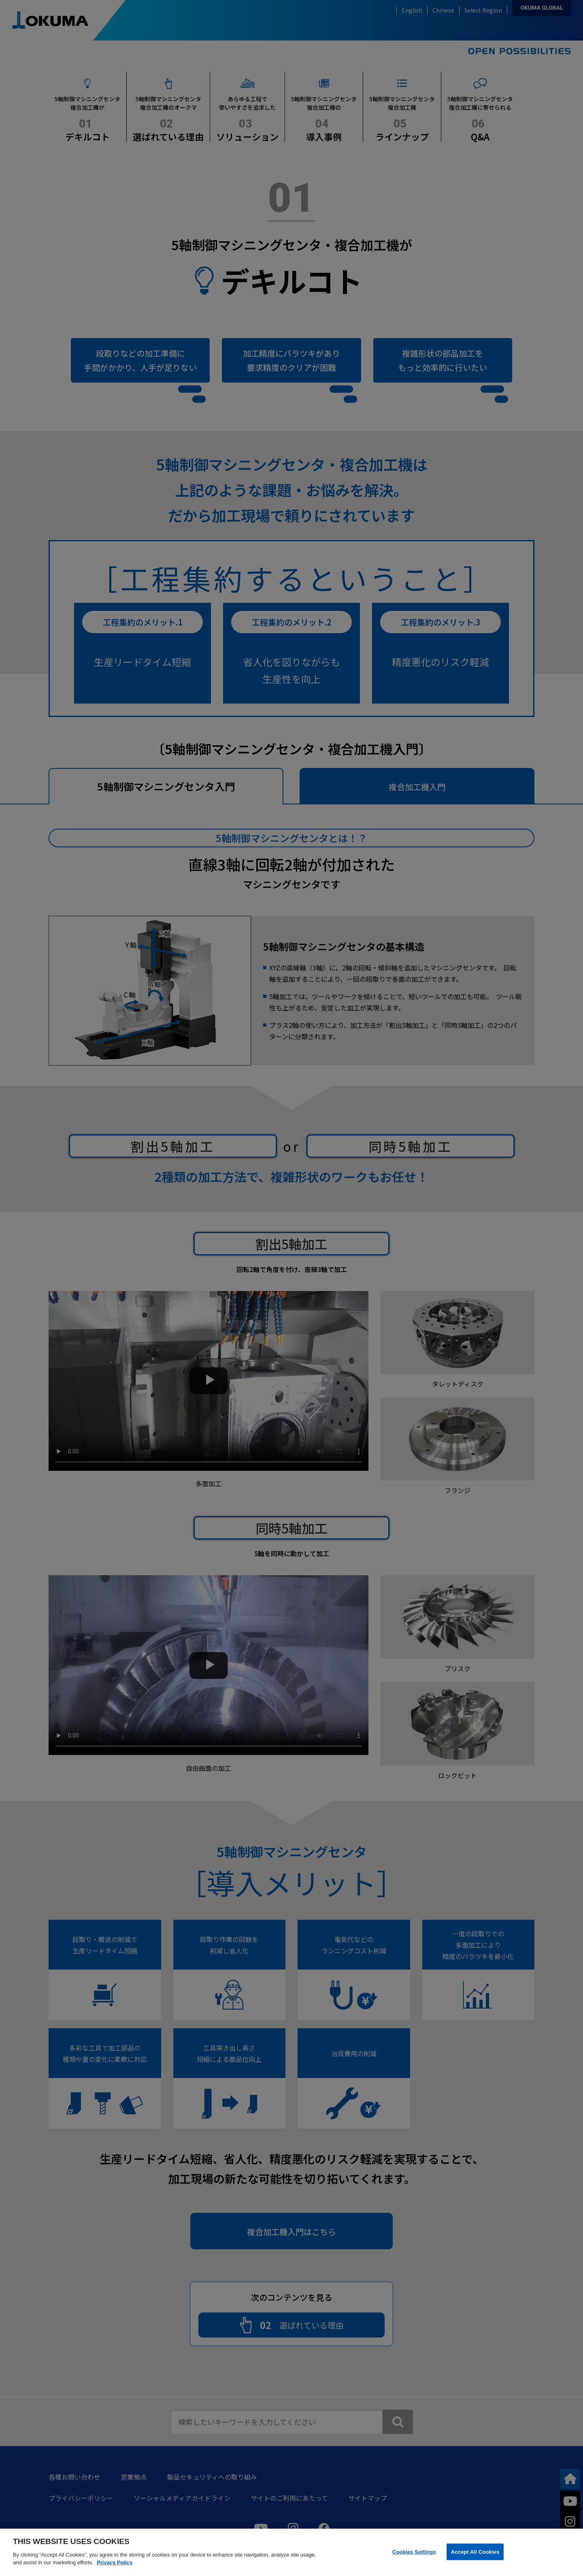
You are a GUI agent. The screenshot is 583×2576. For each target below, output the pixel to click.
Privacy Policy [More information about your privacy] (114, 2562)
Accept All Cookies (475, 2551)
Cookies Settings (414, 2551)
